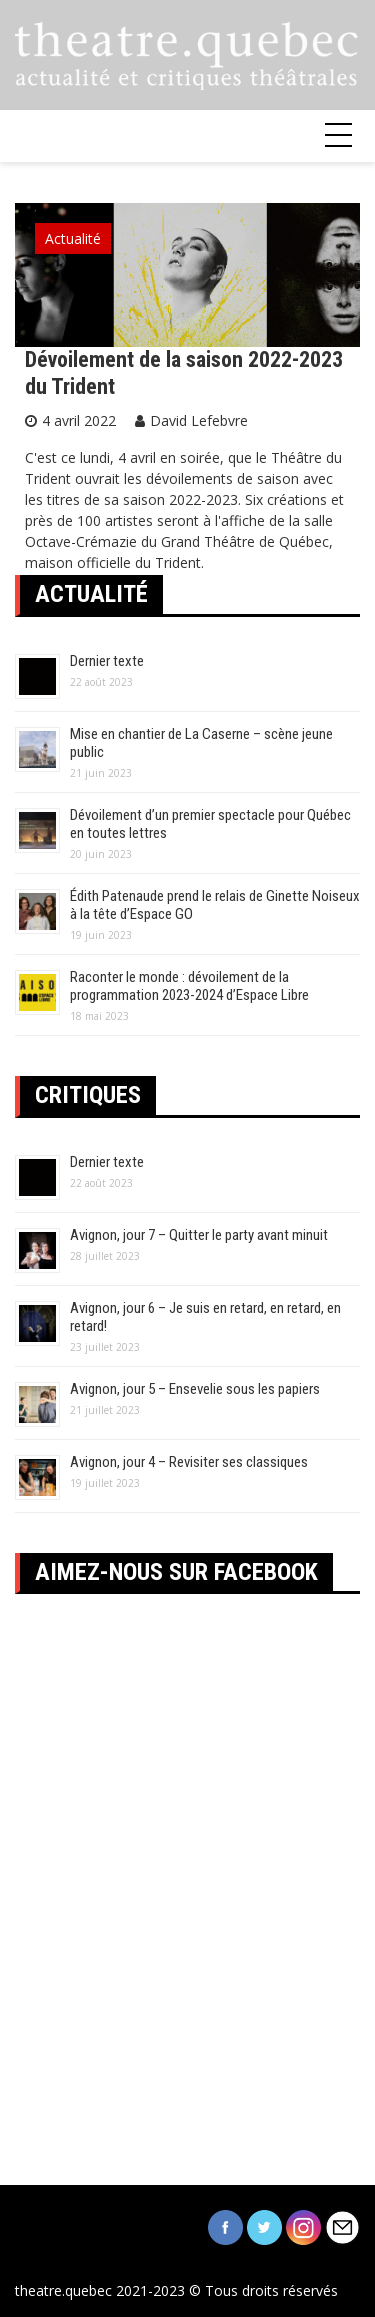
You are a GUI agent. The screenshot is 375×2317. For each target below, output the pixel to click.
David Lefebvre (199, 420)
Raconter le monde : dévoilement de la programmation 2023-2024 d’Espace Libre (189, 986)
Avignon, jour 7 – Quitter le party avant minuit (199, 1235)
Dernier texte (107, 661)
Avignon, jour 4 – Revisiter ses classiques (189, 1462)
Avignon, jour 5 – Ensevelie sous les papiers (195, 1389)
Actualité (73, 238)
